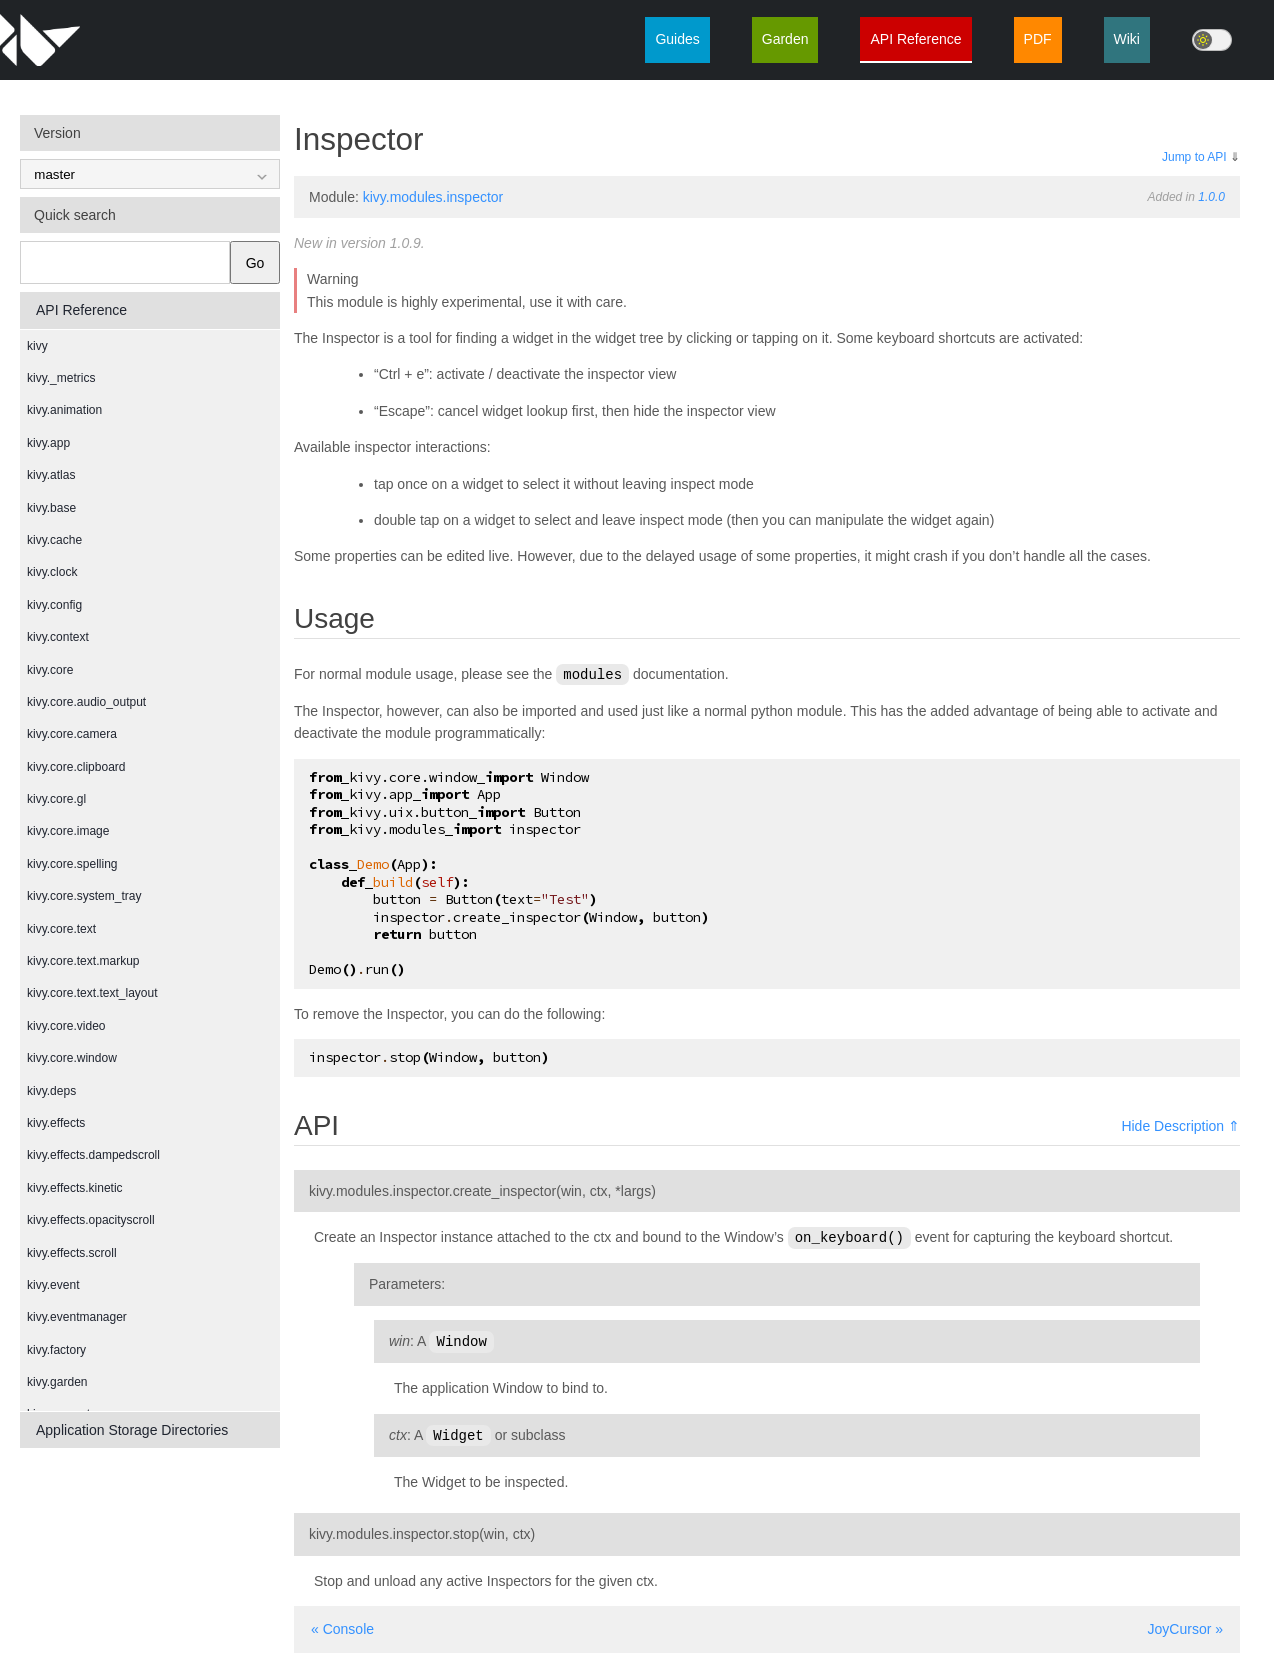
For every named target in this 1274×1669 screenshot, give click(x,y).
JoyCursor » (1185, 1625)
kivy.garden (57, 1382)
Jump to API (1194, 157)
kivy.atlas (51, 475)
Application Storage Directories (132, 1430)
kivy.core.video (66, 1026)
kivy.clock (52, 572)
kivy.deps (51, 1091)
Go (255, 263)
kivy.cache (54, 540)
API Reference (915, 39)
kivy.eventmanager (77, 1317)
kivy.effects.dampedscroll (93, 1155)
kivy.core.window (72, 1058)
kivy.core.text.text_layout (92, 993)
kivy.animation (64, 410)
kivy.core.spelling (72, 864)
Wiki (1127, 39)
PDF (1038, 39)
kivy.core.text (61, 929)
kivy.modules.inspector (433, 197)
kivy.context (58, 637)
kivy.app (48, 443)
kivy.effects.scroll (72, 1253)
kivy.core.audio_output (86, 702)
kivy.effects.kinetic (75, 1188)
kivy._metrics (61, 378)
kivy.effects (56, 1123)
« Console (342, 1625)
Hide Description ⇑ (1180, 1125)
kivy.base (51, 508)
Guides (677, 39)
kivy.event (53, 1285)
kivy (37, 346)
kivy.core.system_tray (84, 896)
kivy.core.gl (56, 799)
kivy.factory (56, 1350)
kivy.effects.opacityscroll (91, 1220)
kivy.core (50, 670)
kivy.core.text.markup (83, 961)
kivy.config (54, 605)
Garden (785, 39)
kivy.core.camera (72, 734)
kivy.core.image (68, 831)
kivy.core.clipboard (76, 767)
